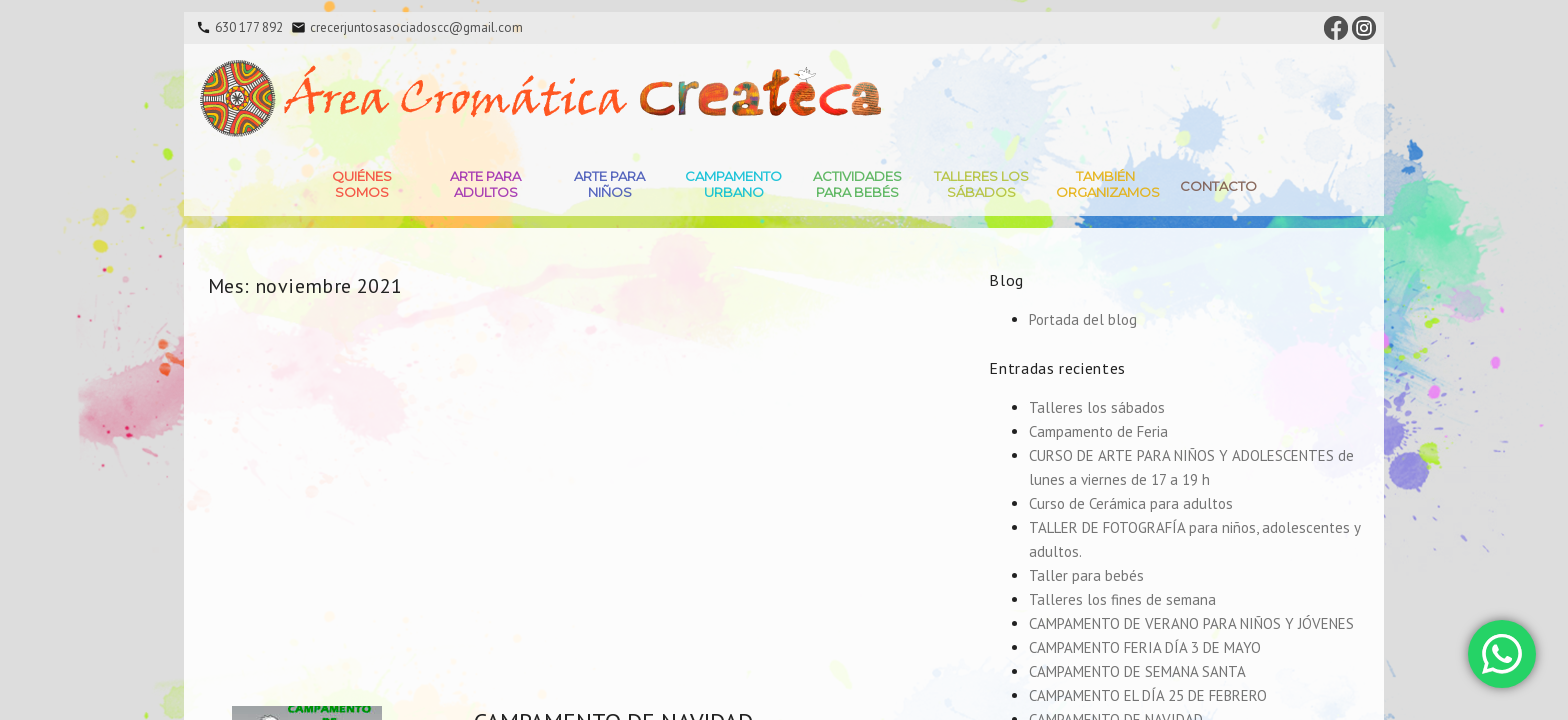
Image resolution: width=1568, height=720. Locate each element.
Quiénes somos (362, 184)
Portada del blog (1083, 319)
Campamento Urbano (733, 184)
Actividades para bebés (857, 184)
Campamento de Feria (1098, 431)
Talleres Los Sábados (981, 184)
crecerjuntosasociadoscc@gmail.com (416, 27)
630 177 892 (249, 27)
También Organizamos (1108, 184)
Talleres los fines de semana (1122, 599)
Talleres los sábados (1097, 407)
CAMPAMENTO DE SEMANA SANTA (1137, 671)
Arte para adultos (485, 184)
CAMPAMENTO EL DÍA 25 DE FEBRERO (1148, 695)
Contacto (1218, 186)
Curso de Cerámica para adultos (1131, 503)
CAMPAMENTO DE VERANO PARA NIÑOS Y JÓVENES (1191, 623)
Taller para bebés (1086, 575)
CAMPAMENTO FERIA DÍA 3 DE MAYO (1145, 647)
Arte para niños (609, 184)
